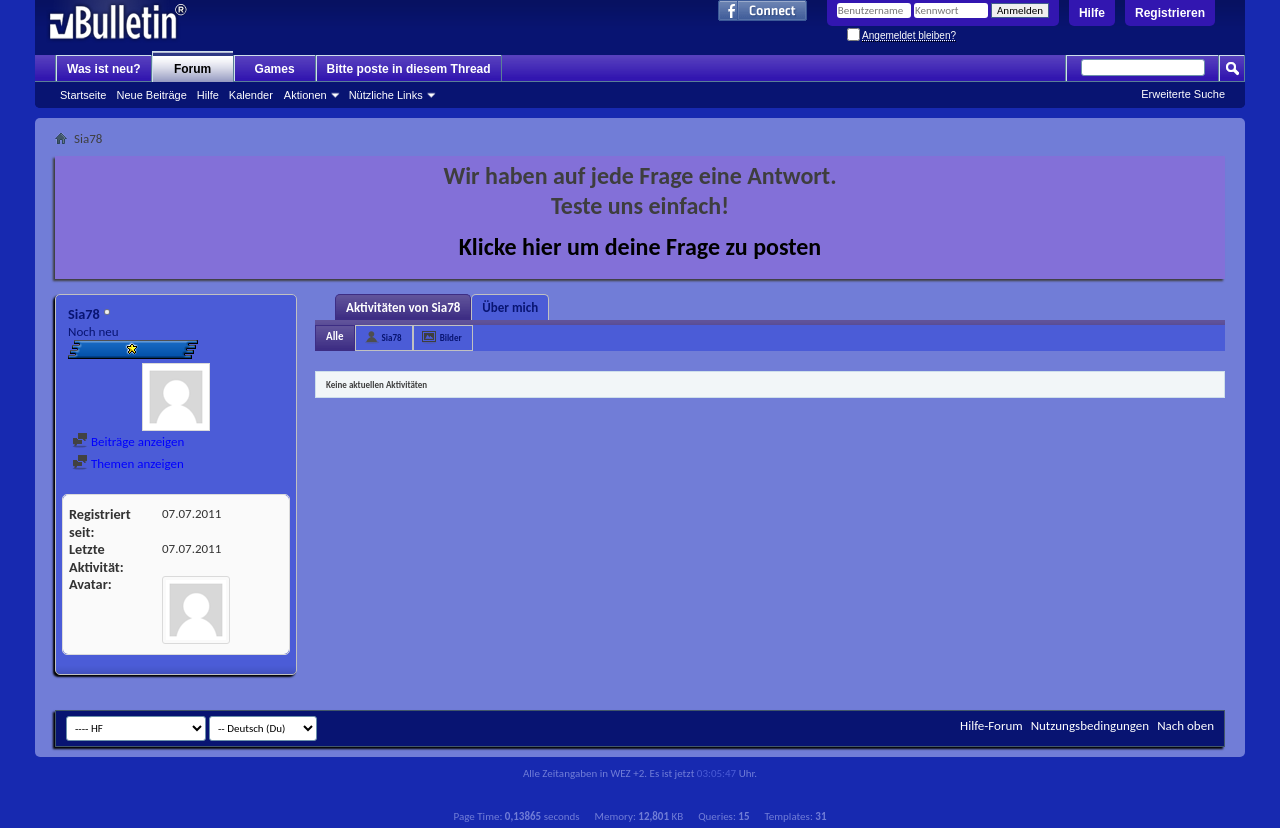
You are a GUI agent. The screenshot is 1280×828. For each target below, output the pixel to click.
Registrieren (1170, 13)
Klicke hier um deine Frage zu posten (640, 246)
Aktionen (305, 95)
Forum (192, 69)
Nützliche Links (386, 95)
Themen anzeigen (128, 463)
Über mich (510, 307)
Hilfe (1092, 13)
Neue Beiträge (151, 95)
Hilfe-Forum (991, 725)
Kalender (251, 95)
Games (275, 69)
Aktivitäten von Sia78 (403, 307)
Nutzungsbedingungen (1090, 725)
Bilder (451, 337)
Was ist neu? (104, 69)
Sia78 (392, 337)
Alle (335, 336)
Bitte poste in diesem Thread (409, 69)
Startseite (83, 95)
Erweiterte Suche (1183, 94)
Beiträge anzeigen (128, 441)
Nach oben (1185, 725)
